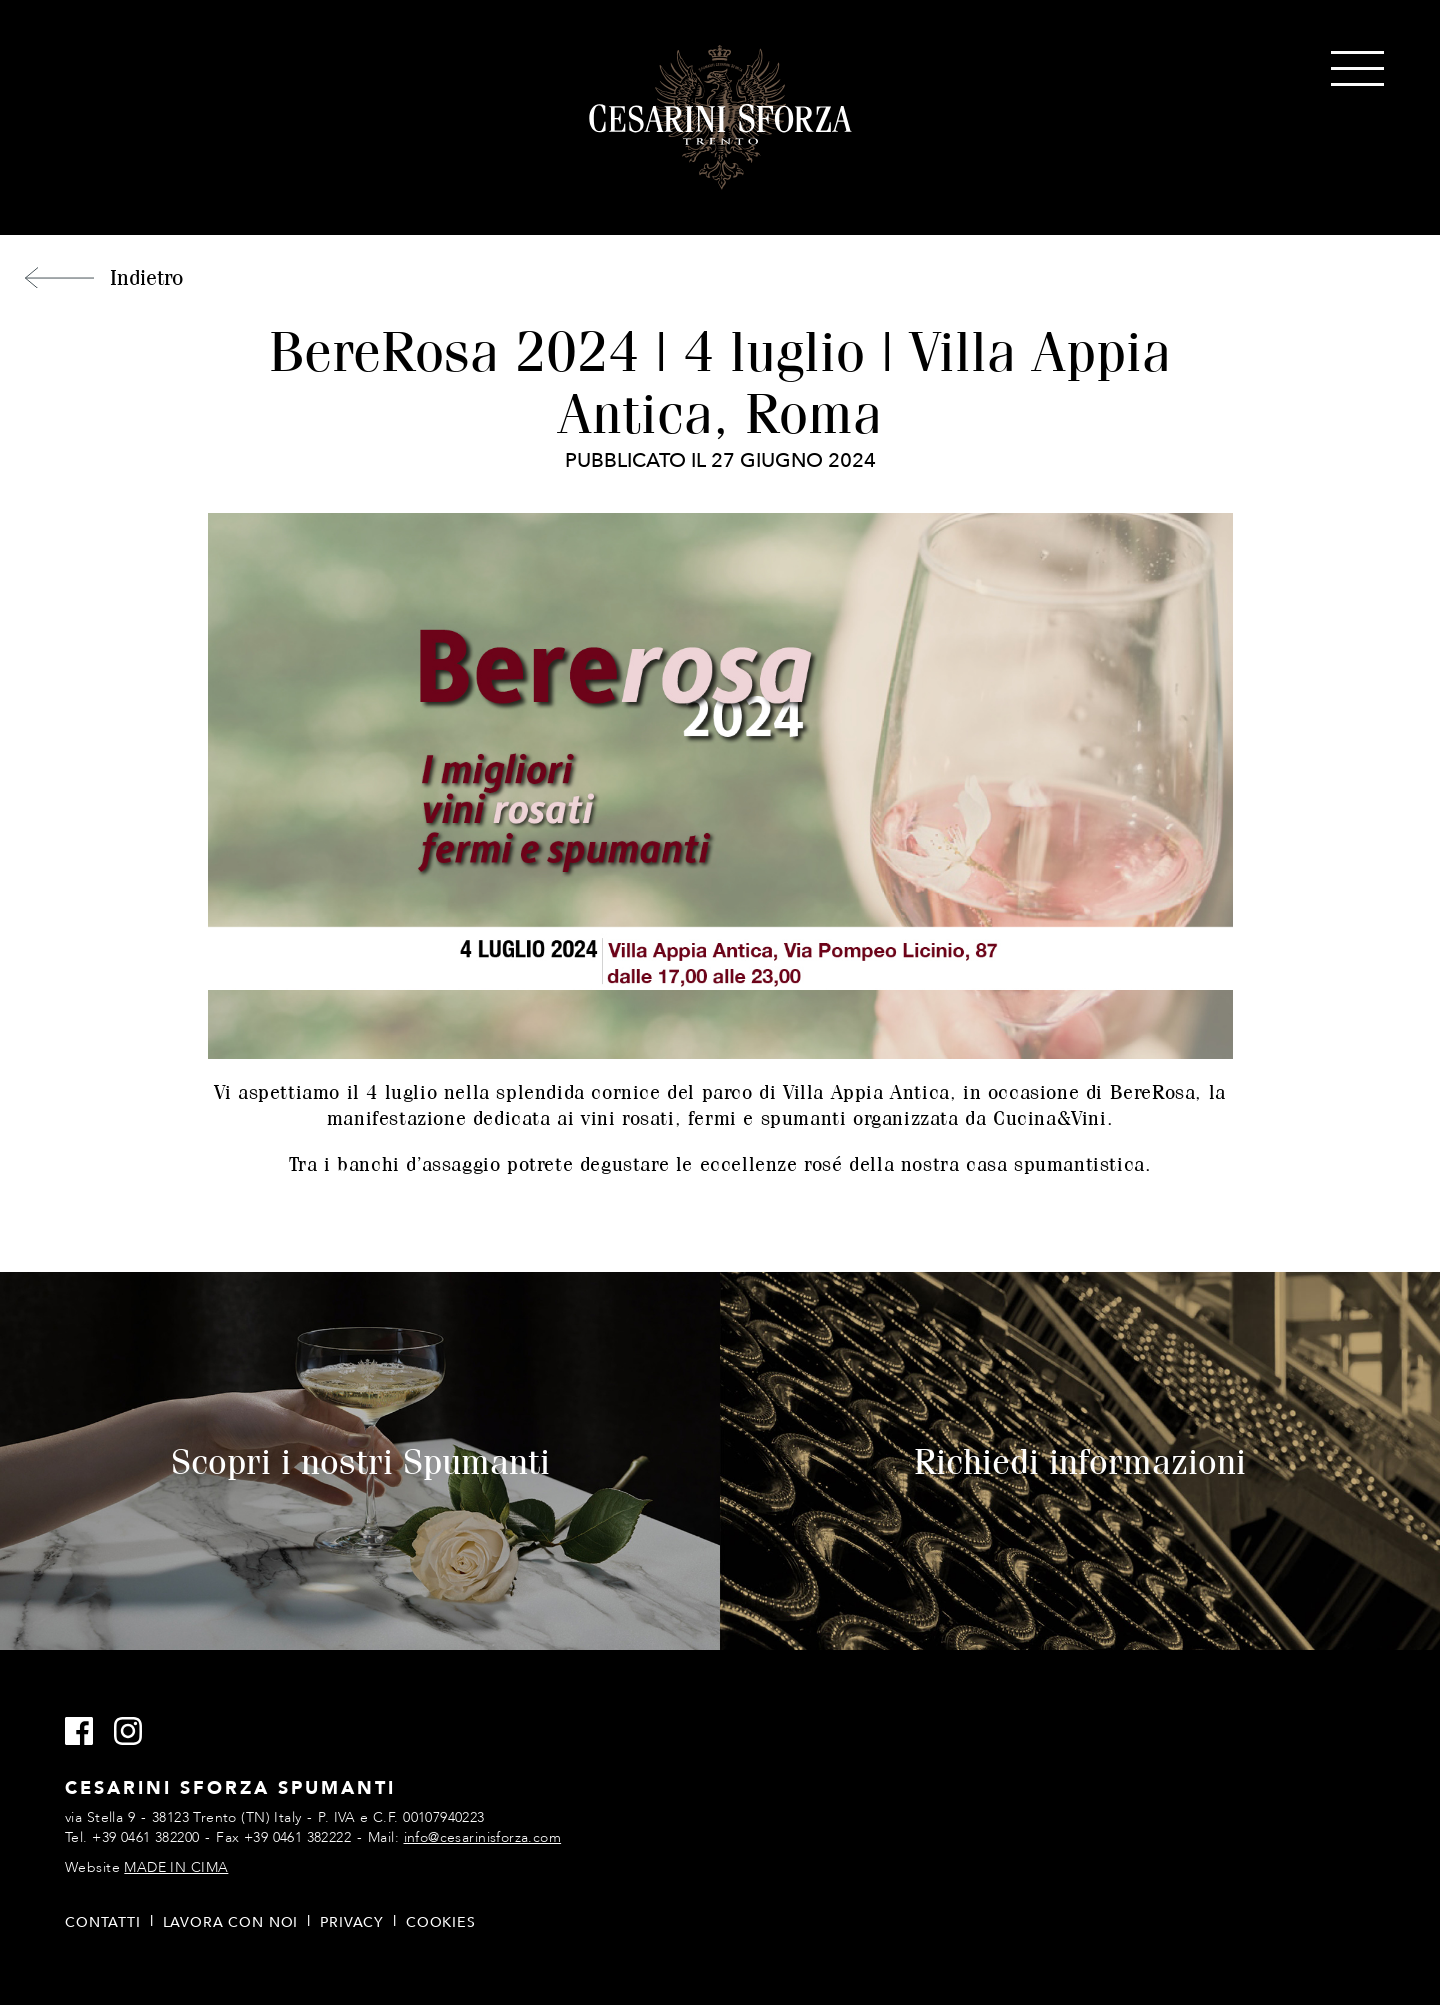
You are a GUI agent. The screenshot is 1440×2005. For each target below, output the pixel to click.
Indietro (146, 277)
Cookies (441, 1922)
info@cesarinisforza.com (483, 1837)
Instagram (136, 1732)
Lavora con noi (231, 1922)
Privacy (352, 1922)
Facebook (87, 1732)
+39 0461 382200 (145, 1837)
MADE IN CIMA (176, 1867)
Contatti (103, 1922)
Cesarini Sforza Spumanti (720, 118)
